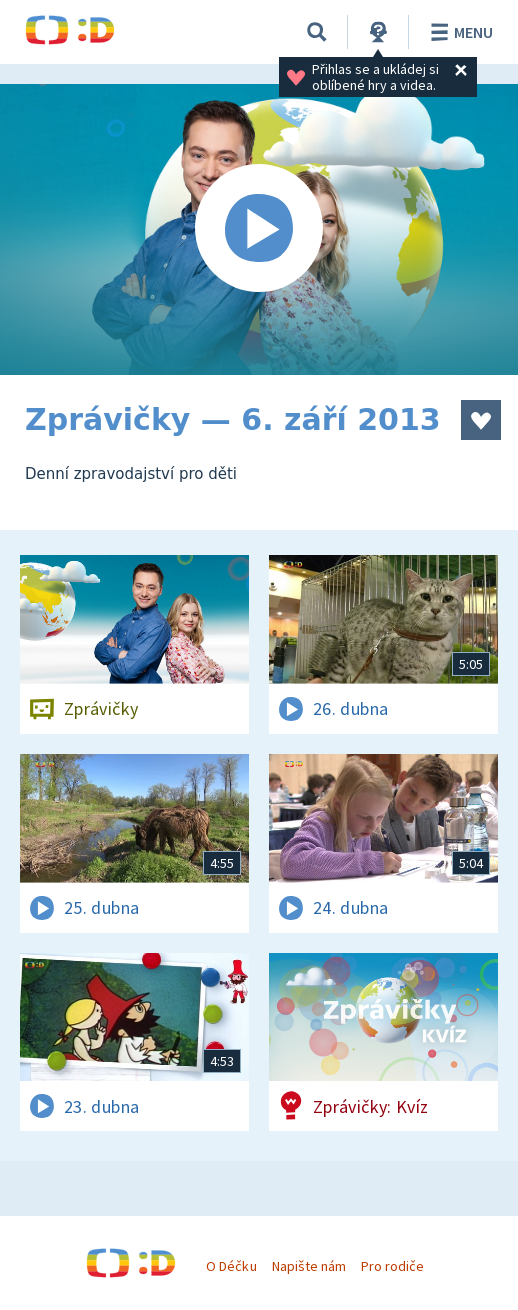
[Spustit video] (259, 229)
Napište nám (309, 1266)
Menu (458, 32)
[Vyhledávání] (317, 32)
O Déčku (231, 1266)
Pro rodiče (392, 1266)
